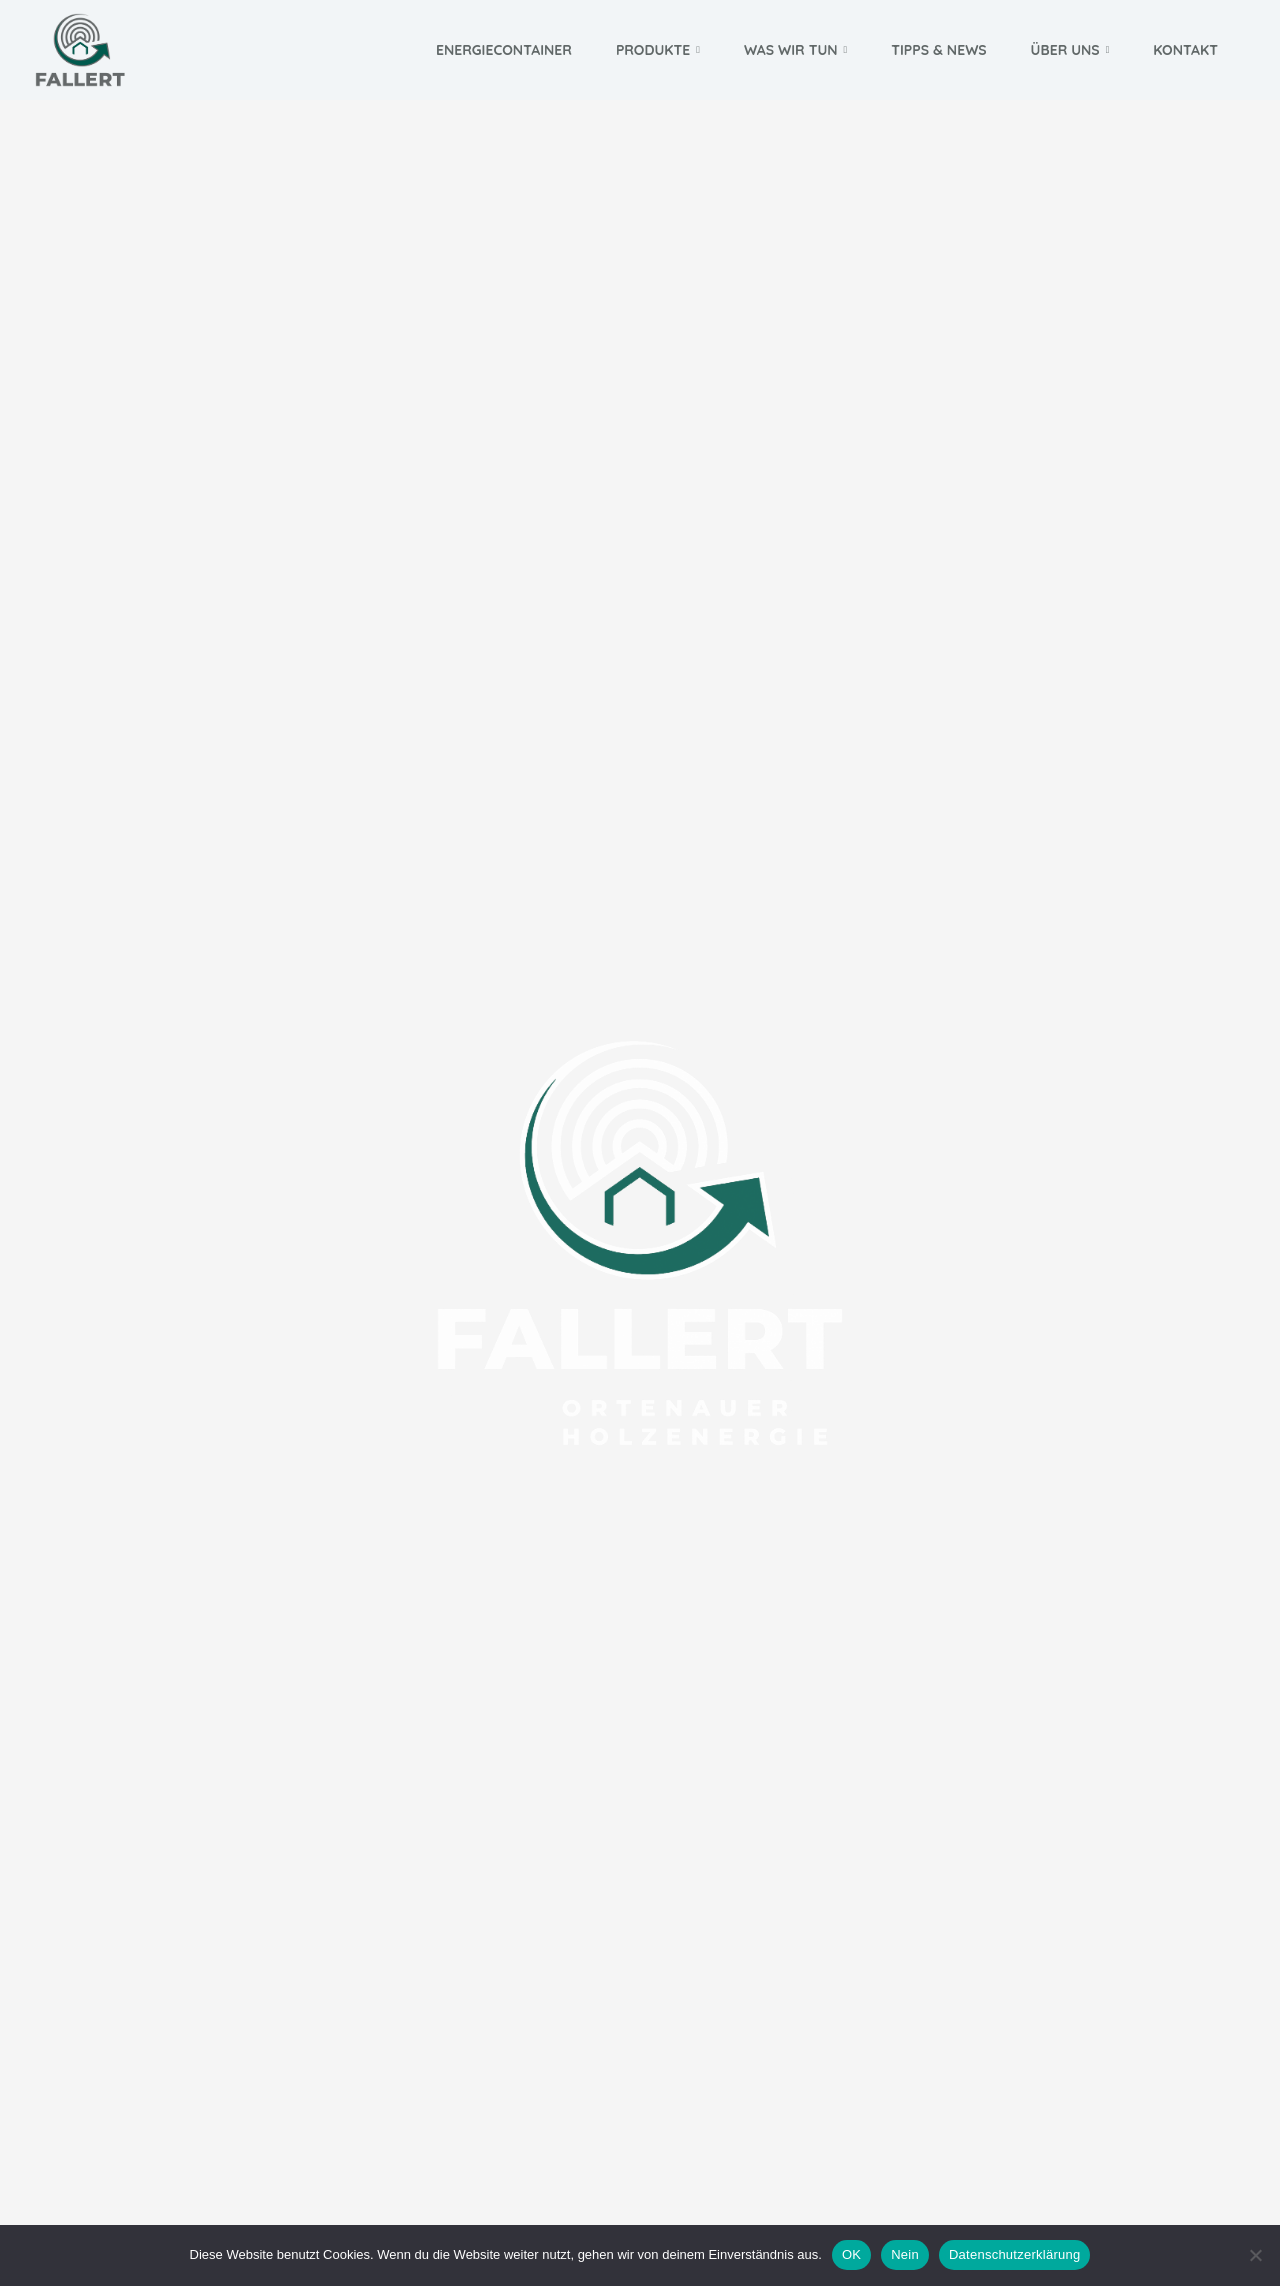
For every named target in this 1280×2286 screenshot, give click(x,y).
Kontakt (1185, 50)
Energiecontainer (504, 50)
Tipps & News (938, 50)
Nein (905, 2254)
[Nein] (1255, 2255)
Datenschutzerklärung (1014, 2254)
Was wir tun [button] (795, 50)
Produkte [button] (658, 50)
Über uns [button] (1070, 50)
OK (851, 2254)
